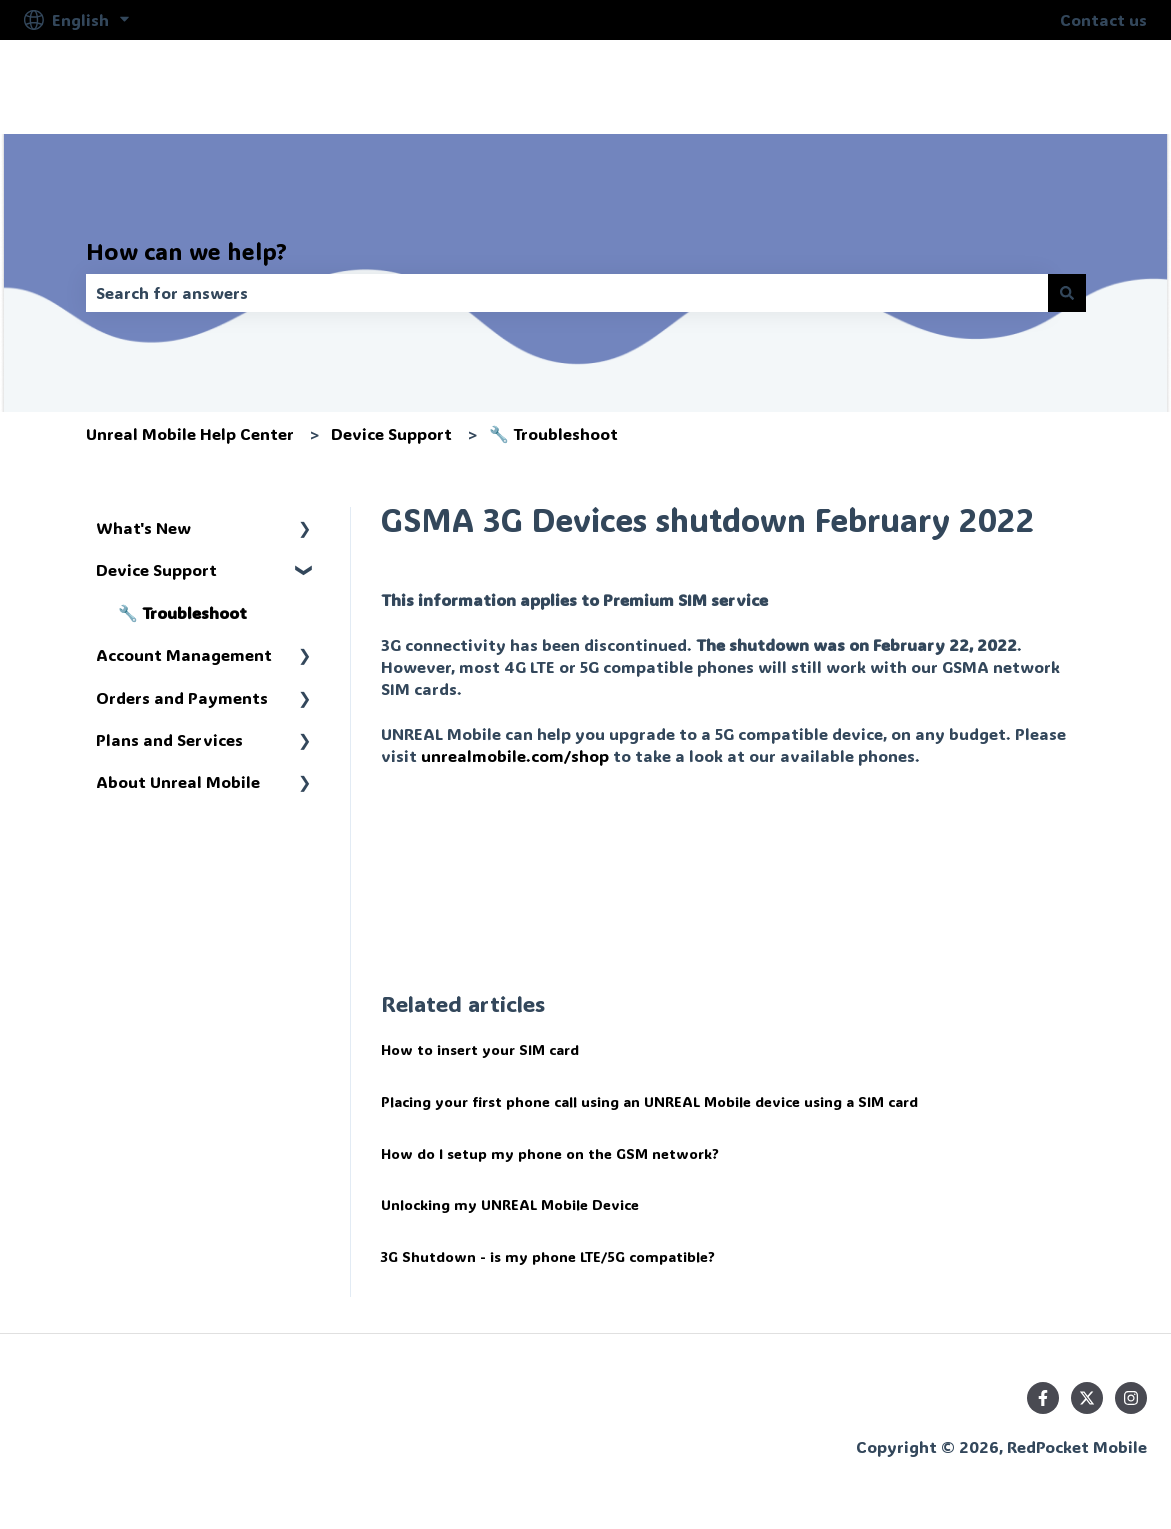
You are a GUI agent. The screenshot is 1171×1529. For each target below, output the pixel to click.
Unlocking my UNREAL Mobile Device (510, 1204)
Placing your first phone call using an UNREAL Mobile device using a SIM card (649, 1101)
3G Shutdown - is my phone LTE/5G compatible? (548, 1256)
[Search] (1067, 293)
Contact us (1103, 19)
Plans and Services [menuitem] (169, 739)
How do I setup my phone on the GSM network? (550, 1153)
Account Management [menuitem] (184, 654)
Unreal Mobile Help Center (190, 433)
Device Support (391, 433)
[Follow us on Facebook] (1043, 1398)
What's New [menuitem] (143, 527)
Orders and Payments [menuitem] (182, 697)
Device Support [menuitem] (156, 569)
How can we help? (186, 251)
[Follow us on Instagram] (1131, 1398)
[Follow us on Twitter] (1087, 1398)
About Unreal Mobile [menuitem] (178, 781)
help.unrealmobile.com (1036, 86)
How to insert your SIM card (480, 1049)
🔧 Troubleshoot (553, 433)
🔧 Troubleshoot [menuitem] (182, 612)
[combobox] (567, 293)
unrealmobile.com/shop (515, 755)
